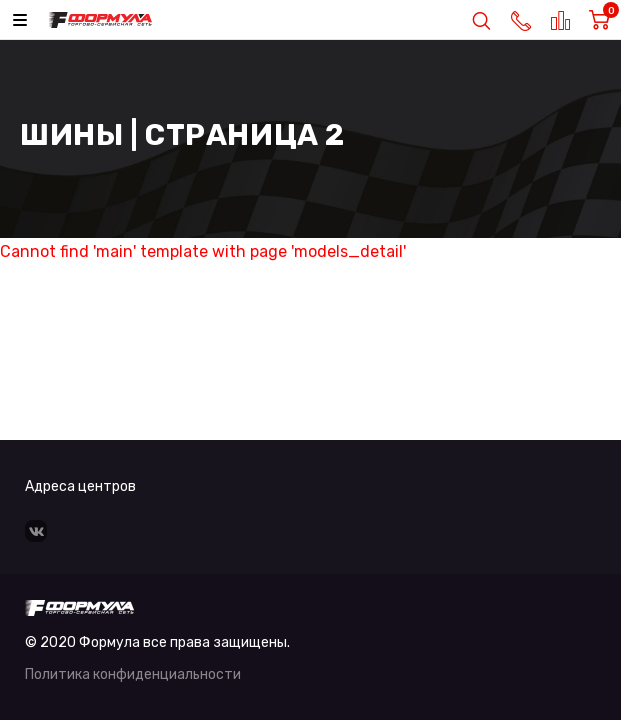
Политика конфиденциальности (133, 674)
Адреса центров (80, 486)
